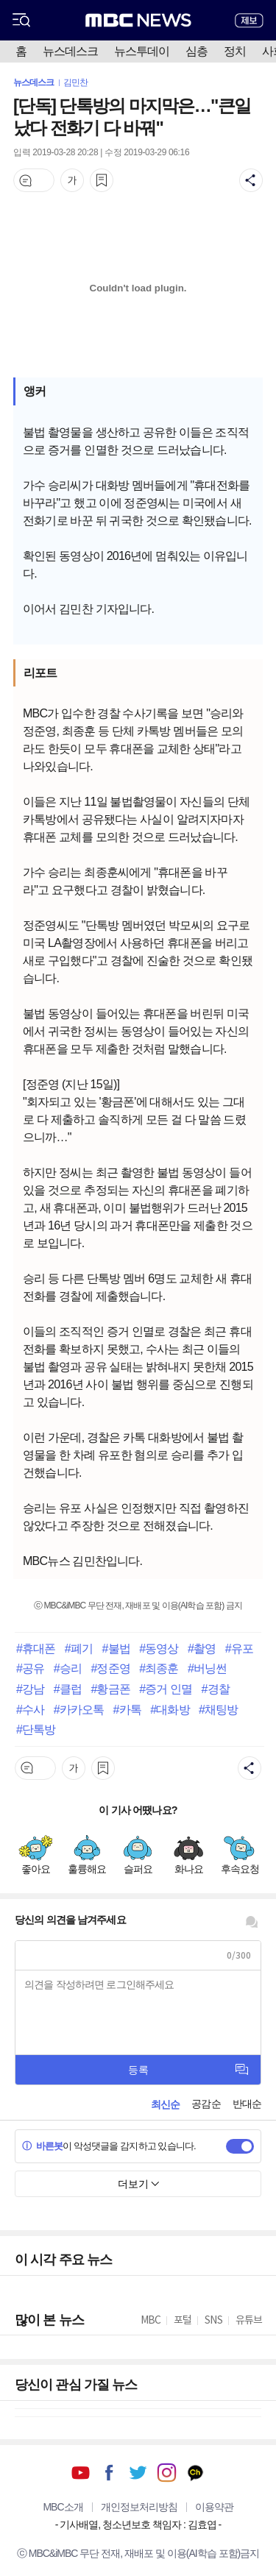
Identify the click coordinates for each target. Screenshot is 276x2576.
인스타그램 (167, 2473)
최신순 (165, 2104)
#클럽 (68, 1688)
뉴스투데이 (141, 51)
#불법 (116, 1648)
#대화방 (169, 1709)
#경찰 (216, 1688)
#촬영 (202, 1648)
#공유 (30, 1668)
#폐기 (79, 1648)
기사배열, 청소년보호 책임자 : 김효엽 (138, 2524)
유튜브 (81, 2473)
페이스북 (109, 2473)
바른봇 (42, 2145)
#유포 (239, 1648)
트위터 (138, 2473)
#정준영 (110, 1668)
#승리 (68, 1668)
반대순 (247, 2104)
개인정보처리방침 (139, 2507)
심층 (196, 51)
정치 (235, 51)
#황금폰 (110, 1688)
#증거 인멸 (165, 1688)
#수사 (30, 1709)
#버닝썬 (207, 1668)
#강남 (30, 1688)
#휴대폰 (35, 1648)
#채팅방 (218, 1709)
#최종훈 (158, 1668)
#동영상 (158, 1648)
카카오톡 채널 (195, 2473)
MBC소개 (62, 2507)
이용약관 (214, 2507)
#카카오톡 (79, 1709)
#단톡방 (35, 1729)
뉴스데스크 (70, 51)
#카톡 (127, 1709)
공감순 (205, 2104)
